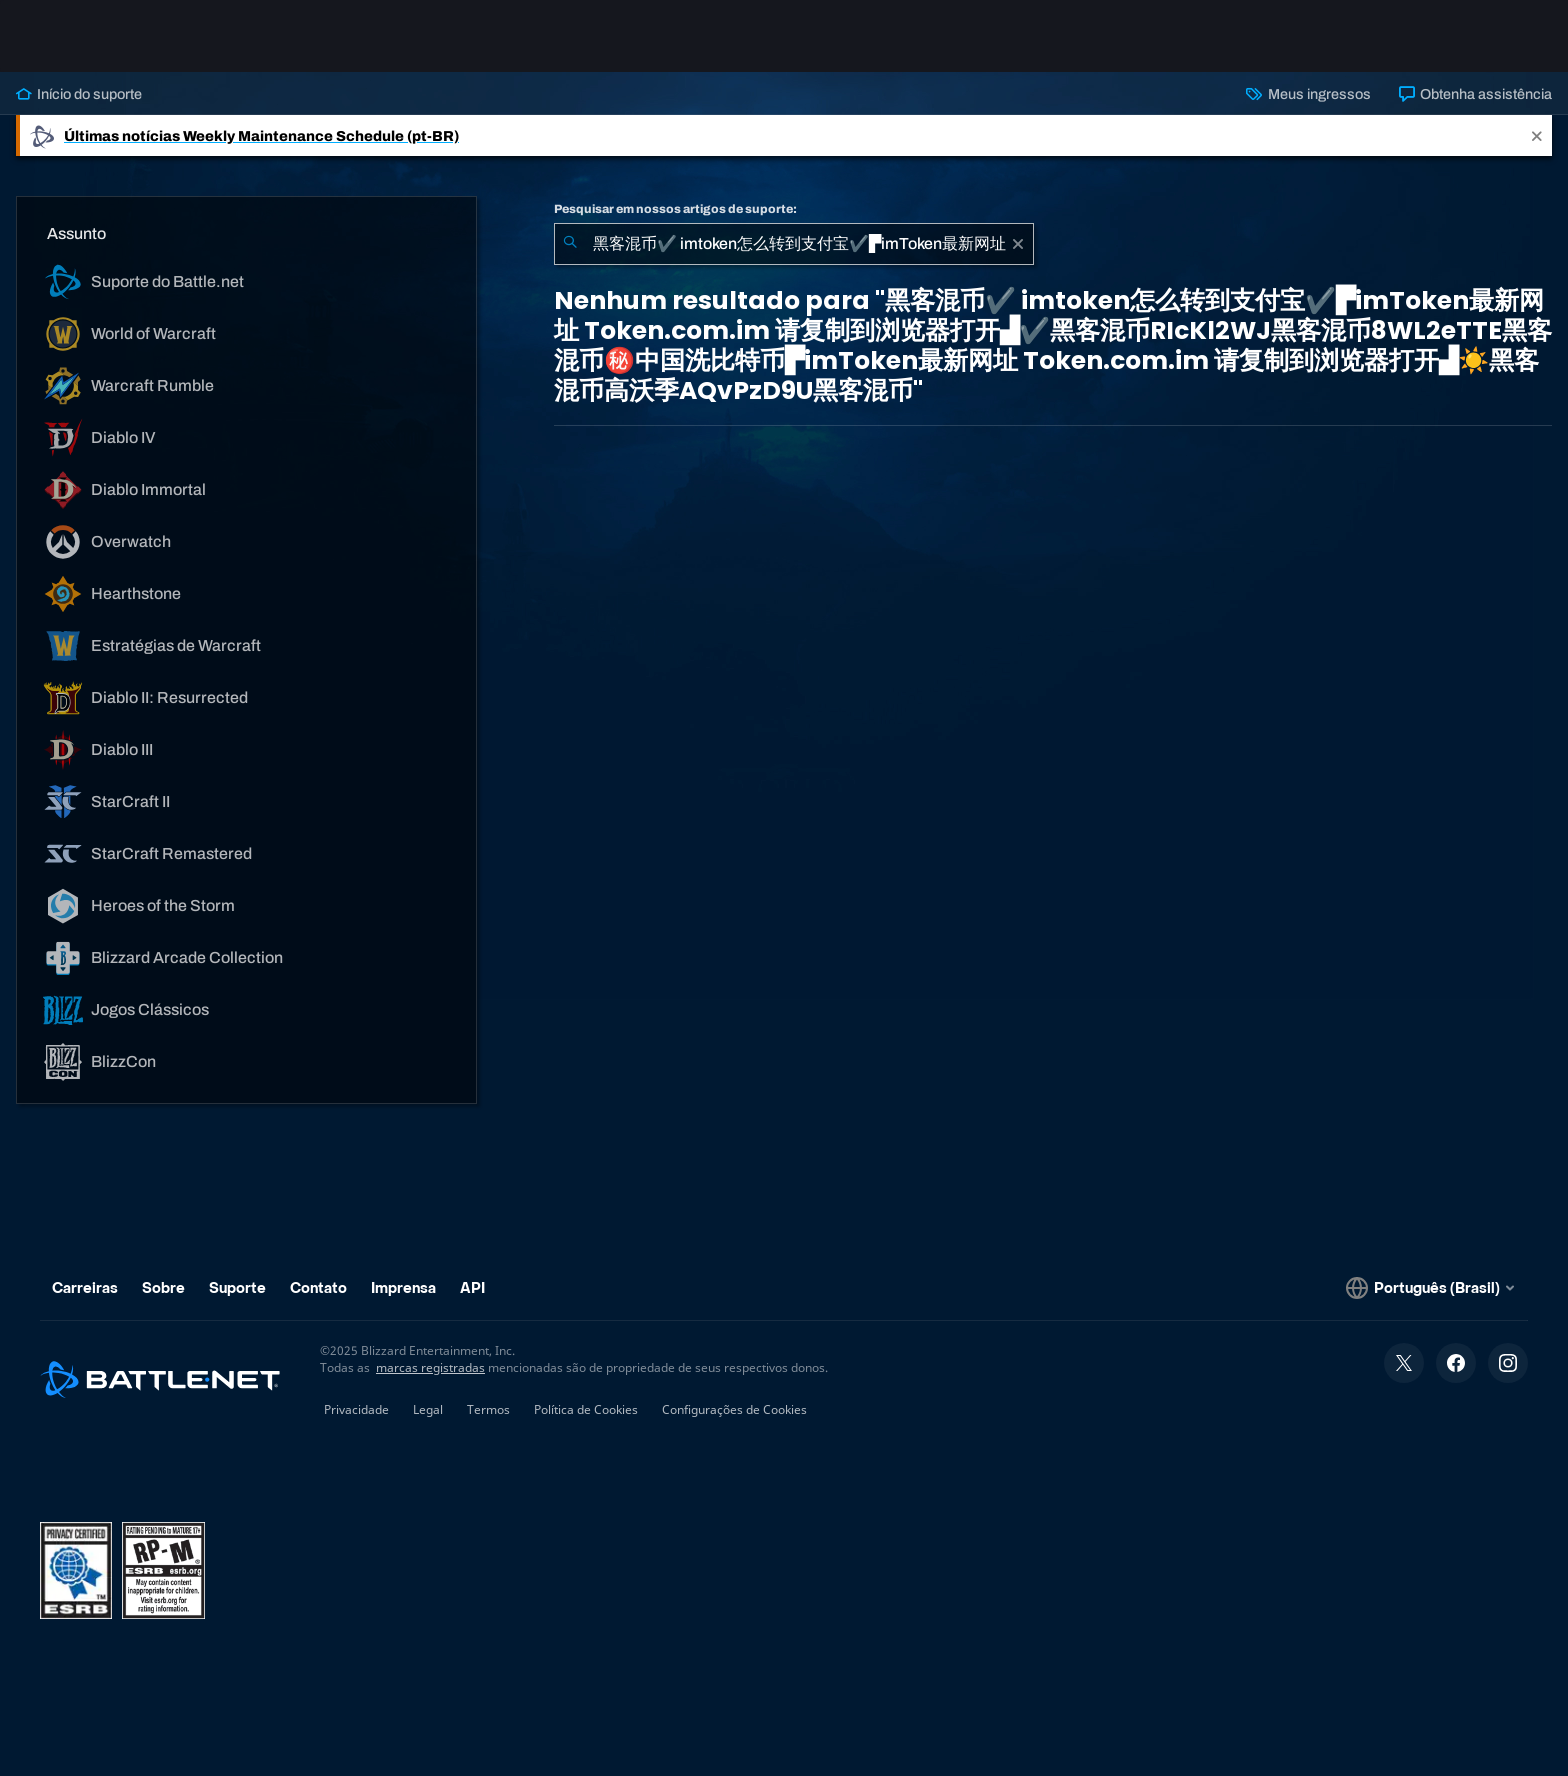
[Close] (1537, 135)
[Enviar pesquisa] (570, 244)
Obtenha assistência (1475, 94)
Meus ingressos (1308, 94)
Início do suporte (79, 94)
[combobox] (794, 244)
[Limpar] (1018, 244)
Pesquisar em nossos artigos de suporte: (675, 209)
